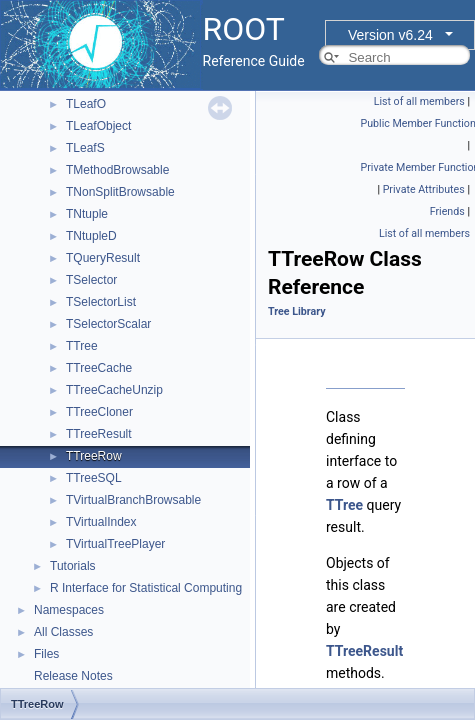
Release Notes (73, 676)
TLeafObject (98, 126)
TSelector (91, 280)
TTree (82, 346)
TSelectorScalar (108, 324)
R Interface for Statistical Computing (146, 588)
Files (46, 654)
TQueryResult (103, 258)
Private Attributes (424, 189)
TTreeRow (94, 456)
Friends (447, 211)
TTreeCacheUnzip (114, 390)
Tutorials (73, 566)
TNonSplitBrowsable (120, 192)
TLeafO (86, 104)
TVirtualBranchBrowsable (133, 500)
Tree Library (297, 311)
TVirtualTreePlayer (115, 544)
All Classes (63, 632)
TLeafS (85, 148)
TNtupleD (91, 236)
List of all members (419, 101)
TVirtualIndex (101, 522)
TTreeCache (99, 368)
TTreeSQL (94, 478)
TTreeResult (99, 434)
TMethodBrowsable (117, 170)
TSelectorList (101, 302)
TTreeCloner (99, 412)
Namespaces (69, 610)
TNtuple (87, 214)
